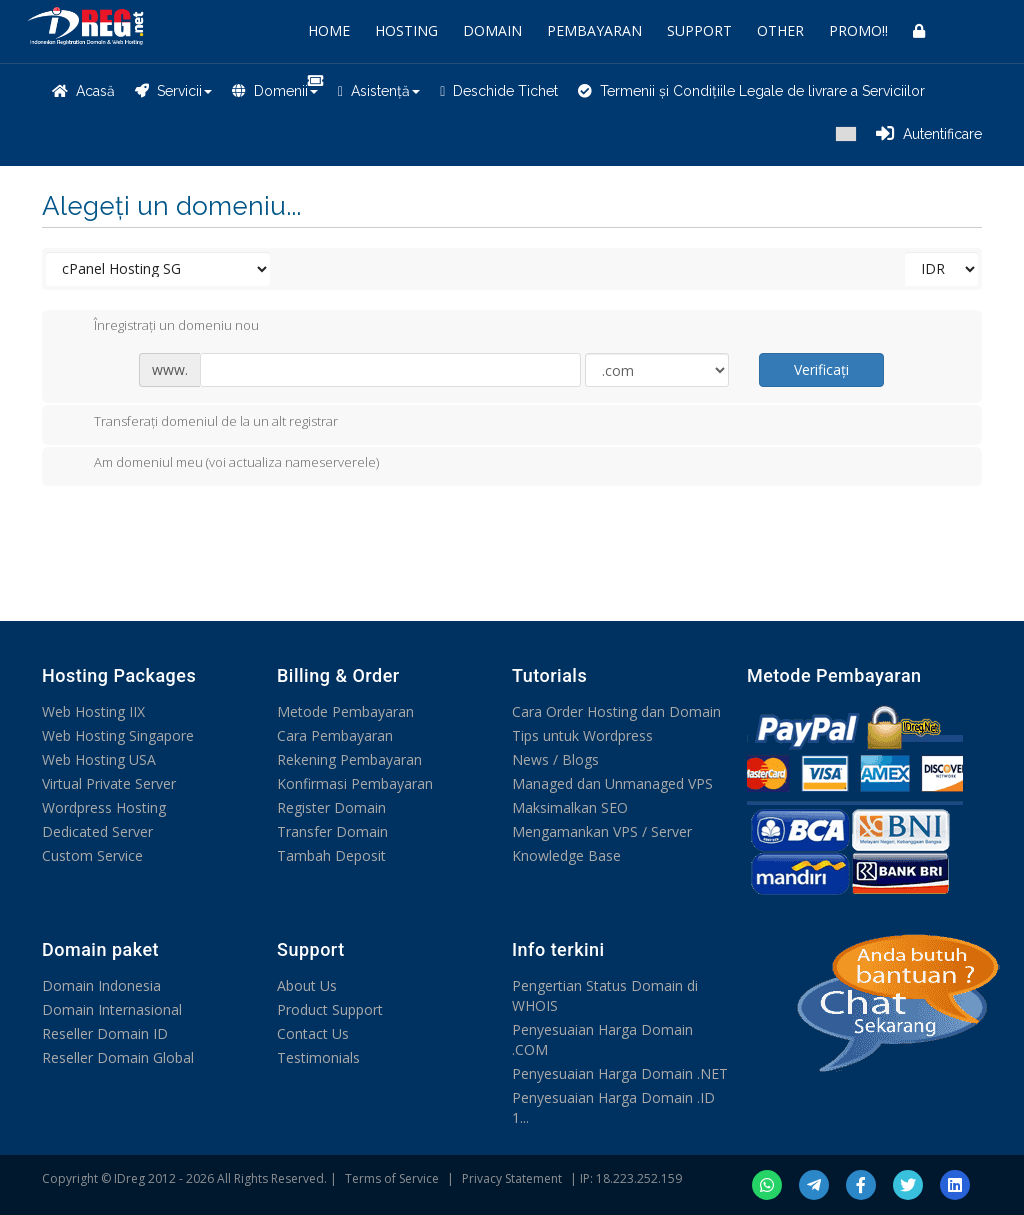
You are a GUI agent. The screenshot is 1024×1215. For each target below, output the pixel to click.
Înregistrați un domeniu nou (160, 327)
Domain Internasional (112, 1009)
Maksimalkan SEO (570, 807)
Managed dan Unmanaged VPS (612, 783)
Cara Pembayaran (335, 735)
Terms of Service (392, 1178)
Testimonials (318, 1057)
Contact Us (313, 1033)
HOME (329, 30)
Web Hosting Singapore (118, 735)
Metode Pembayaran (345, 711)
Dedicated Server (97, 831)
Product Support (330, 1009)
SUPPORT (699, 30)
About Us (307, 985)
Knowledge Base (566, 855)
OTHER (780, 30)
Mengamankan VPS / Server (602, 831)
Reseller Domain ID (105, 1033)
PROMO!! (858, 30)
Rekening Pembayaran (349, 759)
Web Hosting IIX (93, 711)
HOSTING (406, 30)
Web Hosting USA (99, 759)
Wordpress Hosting (104, 807)
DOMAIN (492, 30)
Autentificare (929, 134)
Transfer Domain (332, 831)
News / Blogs (555, 759)
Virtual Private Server (109, 783)
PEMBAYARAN (594, 30)
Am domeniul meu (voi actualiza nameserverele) (220, 464)
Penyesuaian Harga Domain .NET (620, 1073)
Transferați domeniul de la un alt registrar (200, 423)
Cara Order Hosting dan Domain (616, 711)
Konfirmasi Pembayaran (355, 783)
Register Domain (331, 807)
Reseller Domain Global (118, 1057)
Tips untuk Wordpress (582, 735)
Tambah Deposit (331, 855)
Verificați (821, 369)
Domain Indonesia (101, 985)
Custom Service (92, 855)
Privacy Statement (512, 1178)
